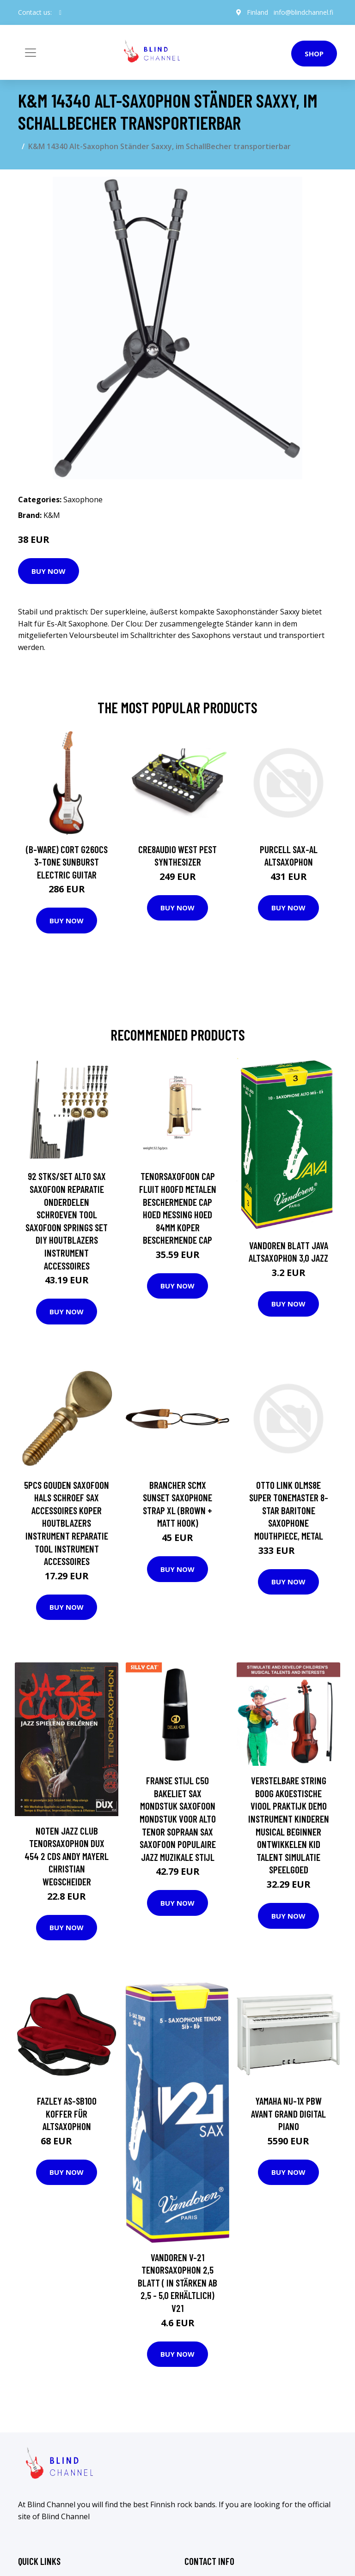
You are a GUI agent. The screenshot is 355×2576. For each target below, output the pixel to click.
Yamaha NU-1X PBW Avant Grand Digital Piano (288, 2113)
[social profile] (60, 12)
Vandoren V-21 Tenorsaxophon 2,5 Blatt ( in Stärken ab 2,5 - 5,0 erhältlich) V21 (177, 2282)
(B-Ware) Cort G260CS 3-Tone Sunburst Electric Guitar (67, 861)
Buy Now (48, 571)
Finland (257, 12)
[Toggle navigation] (30, 52)
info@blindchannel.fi (303, 12)
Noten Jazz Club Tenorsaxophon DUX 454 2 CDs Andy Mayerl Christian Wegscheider (66, 1856)
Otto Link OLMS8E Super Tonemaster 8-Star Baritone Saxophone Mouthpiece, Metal (288, 1510)
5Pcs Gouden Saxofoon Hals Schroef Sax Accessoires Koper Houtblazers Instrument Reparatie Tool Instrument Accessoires (66, 1523)
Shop (314, 53)
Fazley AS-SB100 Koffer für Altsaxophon (67, 2113)
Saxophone (83, 499)
